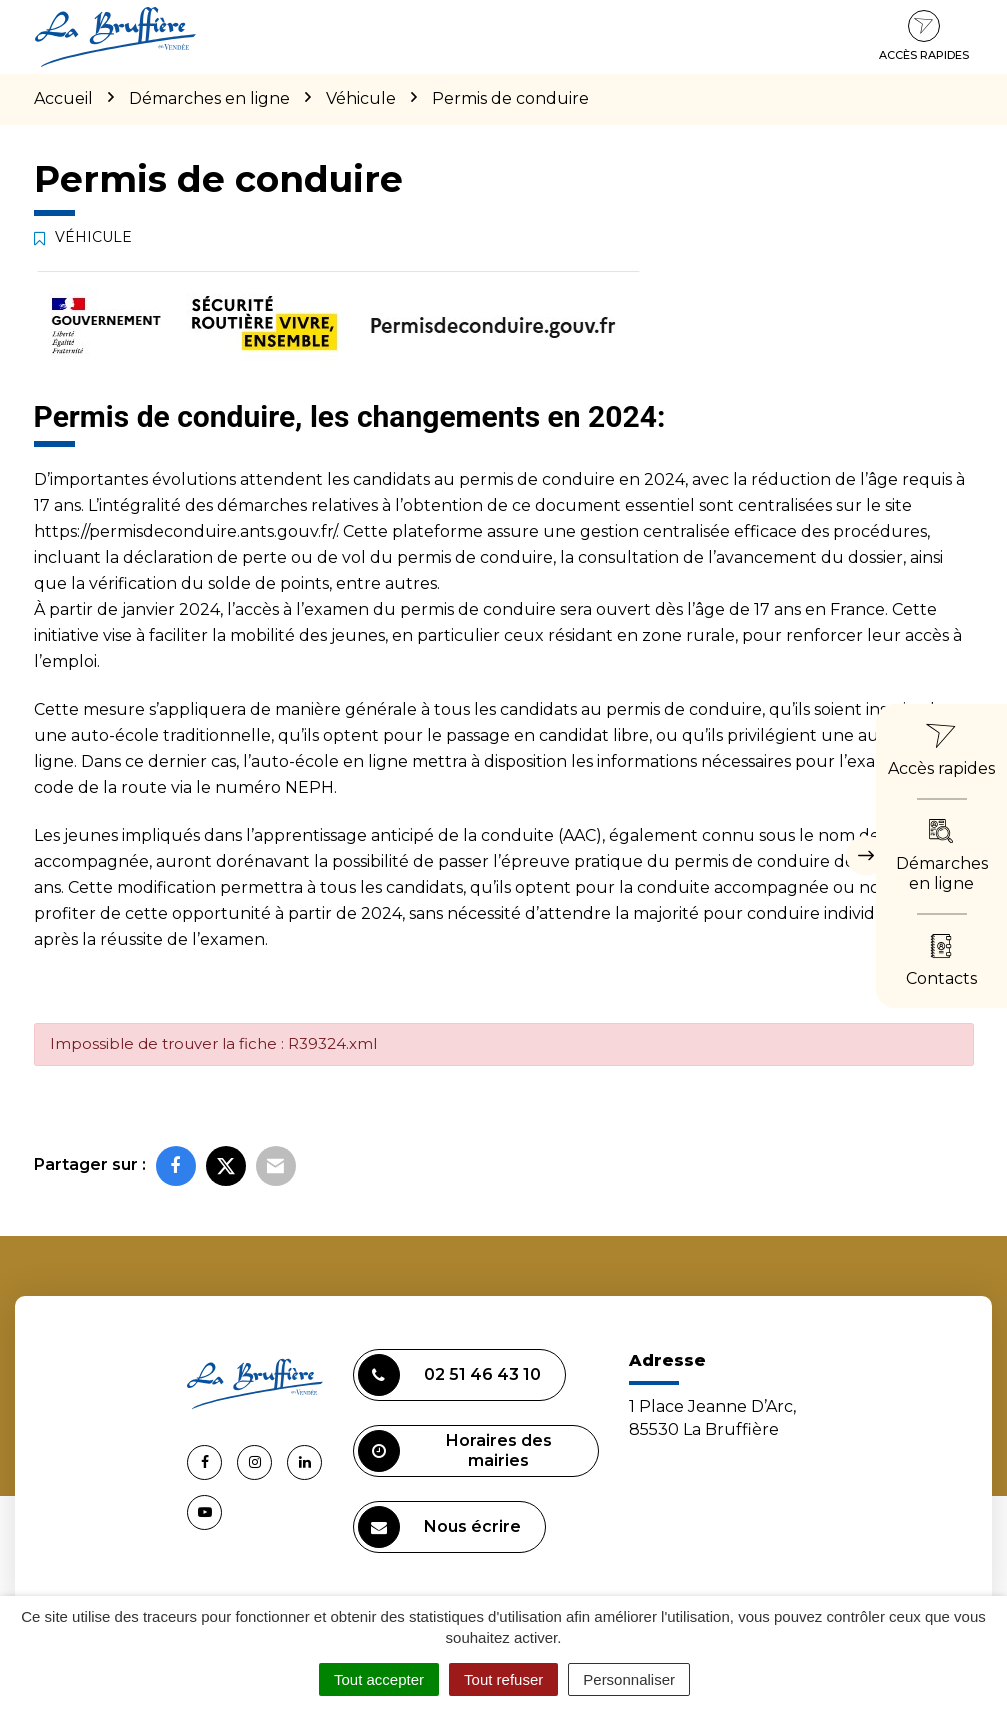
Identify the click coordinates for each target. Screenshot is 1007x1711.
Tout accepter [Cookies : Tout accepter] (379, 1679)
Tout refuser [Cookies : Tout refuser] (503, 1679)
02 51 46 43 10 (449, 1375)
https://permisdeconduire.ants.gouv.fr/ (185, 531)
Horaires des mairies (455, 1451)
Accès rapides (924, 36)
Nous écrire (439, 1527)
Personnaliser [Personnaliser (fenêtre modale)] (629, 1679)
